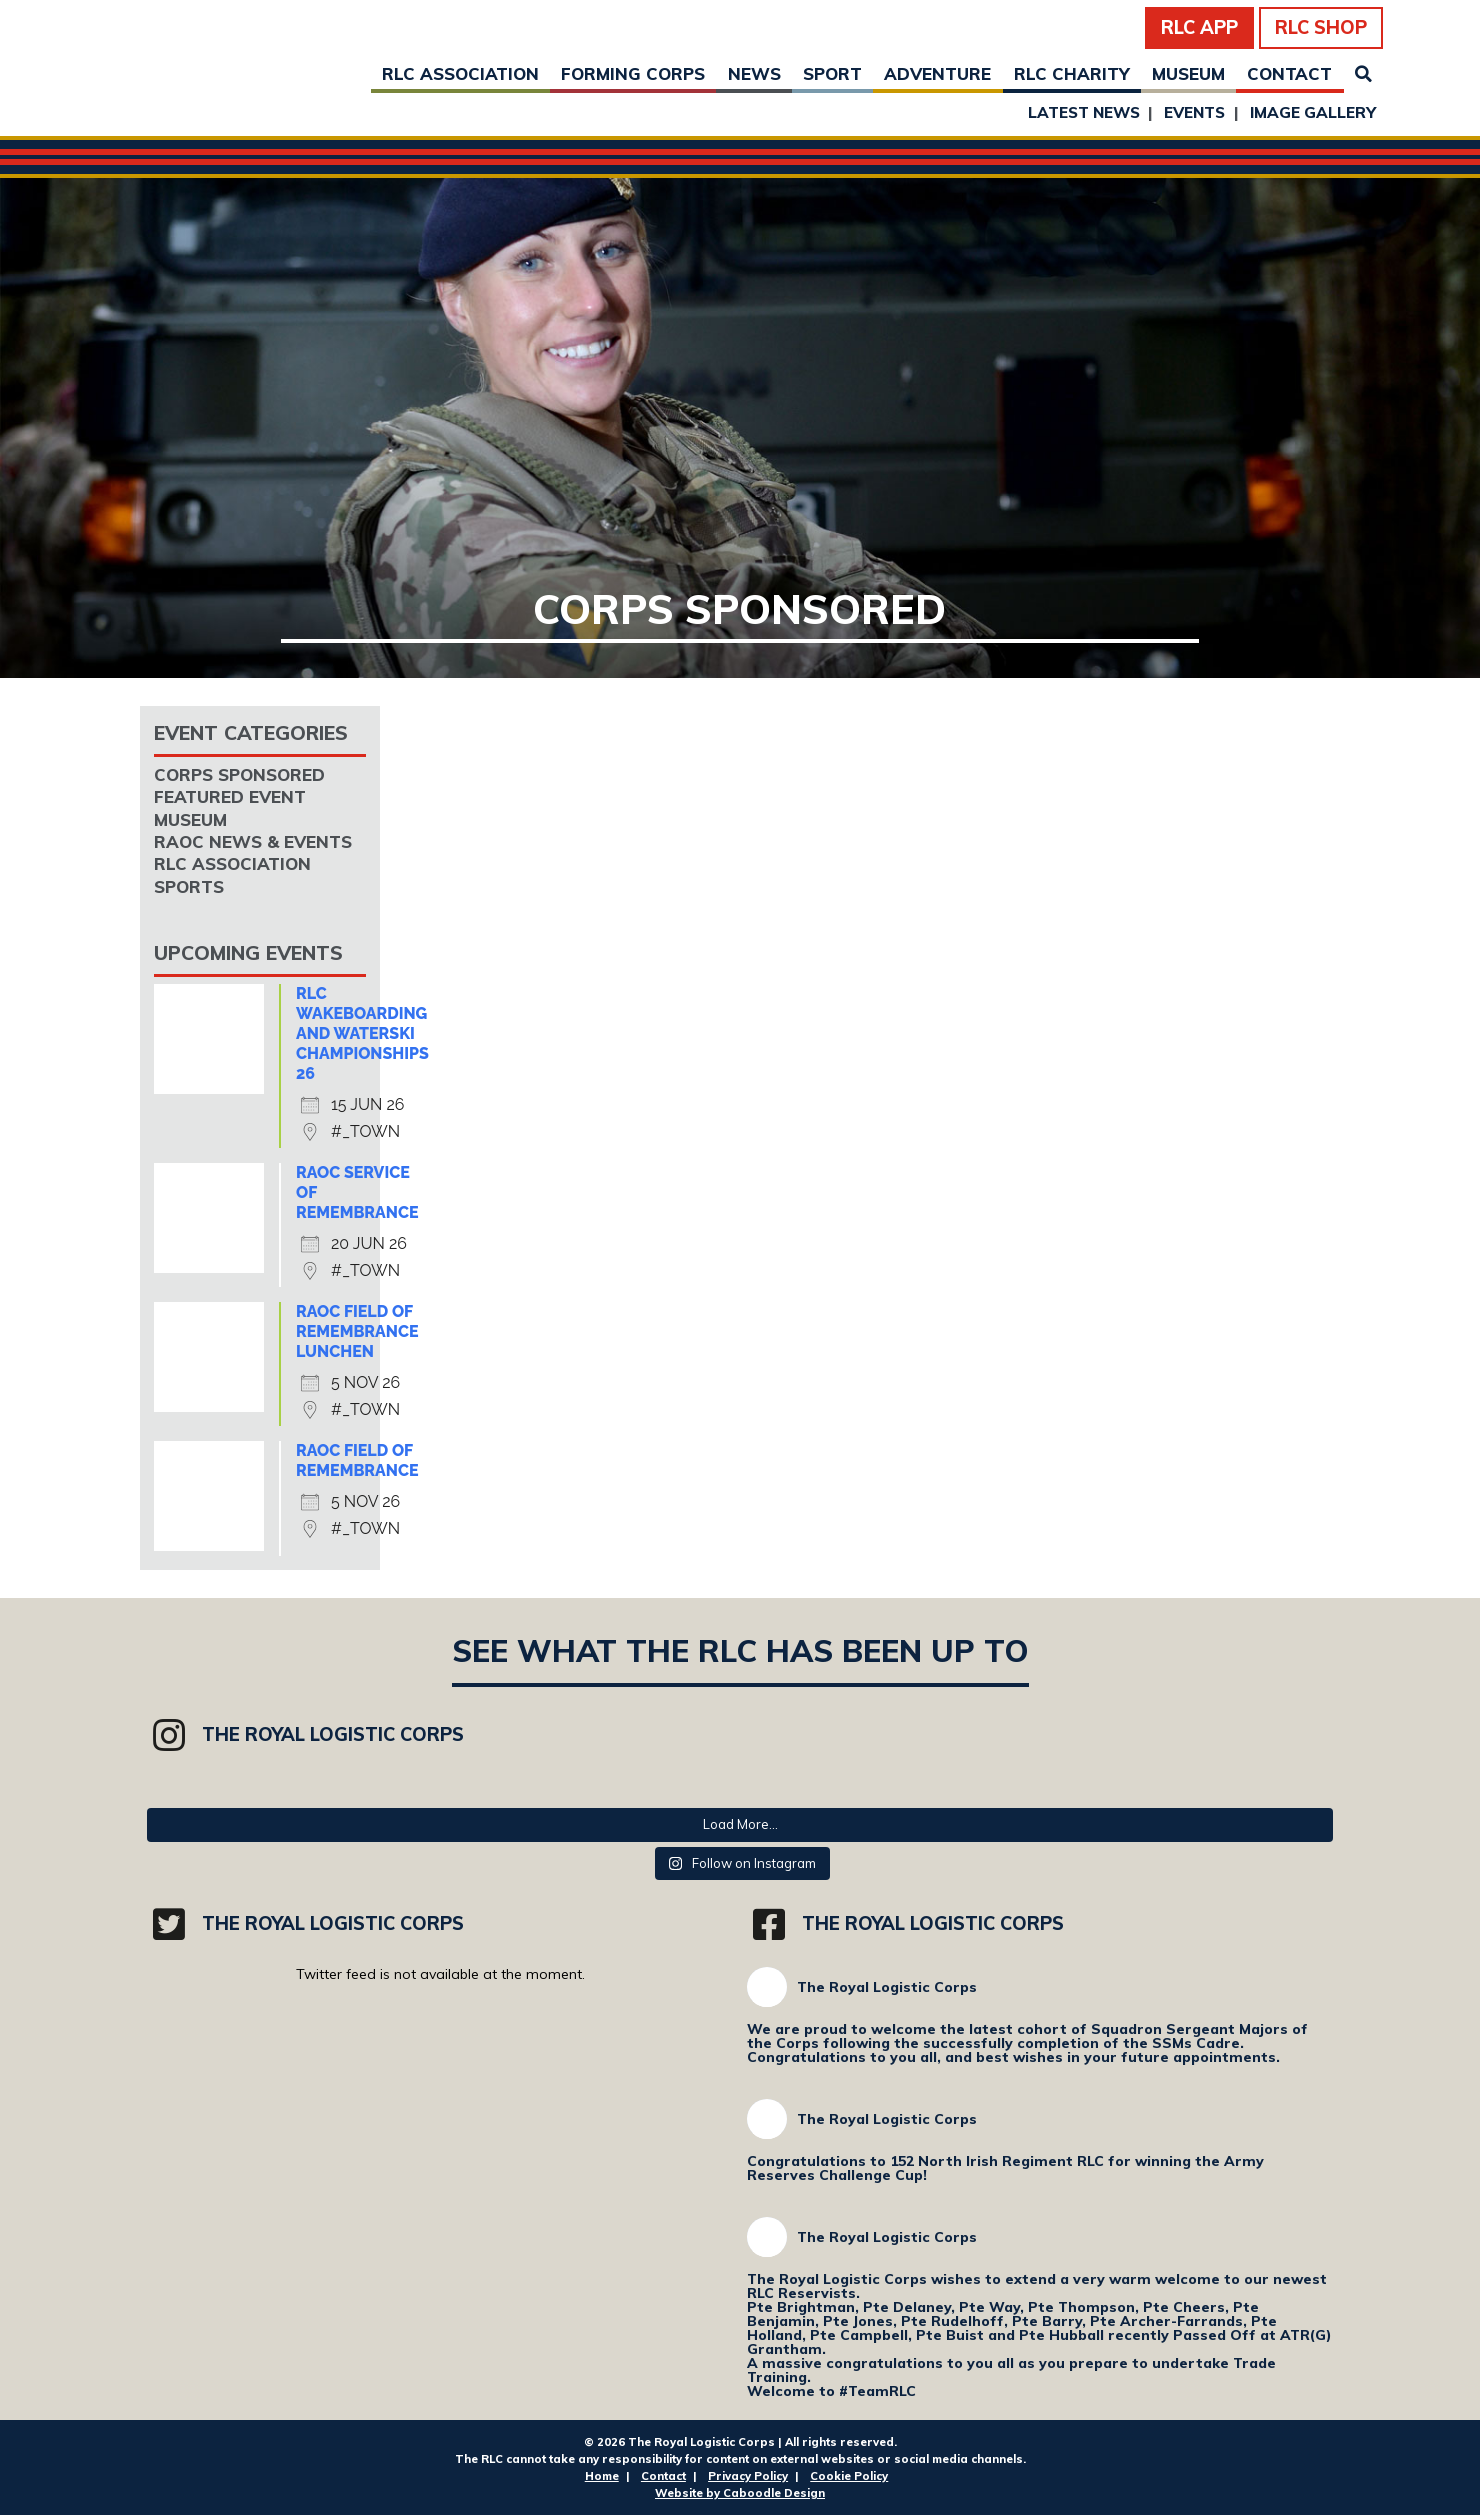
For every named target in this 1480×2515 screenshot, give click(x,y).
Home (602, 2476)
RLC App (1199, 27)
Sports (189, 886)
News (754, 73)
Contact (1289, 73)
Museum (1188, 73)
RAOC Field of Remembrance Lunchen (357, 1331)
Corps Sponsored (239, 774)
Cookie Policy (849, 2476)
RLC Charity (1072, 73)
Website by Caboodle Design (740, 2493)
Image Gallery (1313, 112)
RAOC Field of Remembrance (357, 1460)
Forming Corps (633, 73)
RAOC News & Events (253, 841)
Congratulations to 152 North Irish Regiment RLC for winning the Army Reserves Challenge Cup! (1005, 2168)
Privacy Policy (748, 2476)
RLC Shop (1321, 27)
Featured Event (230, 796)
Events (1194, 112)
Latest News (1084, 112)
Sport (832, 73)
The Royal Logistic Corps (887, 1987)
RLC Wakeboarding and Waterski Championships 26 (362, 1033)
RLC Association (460, 73)
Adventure (937, 73)
